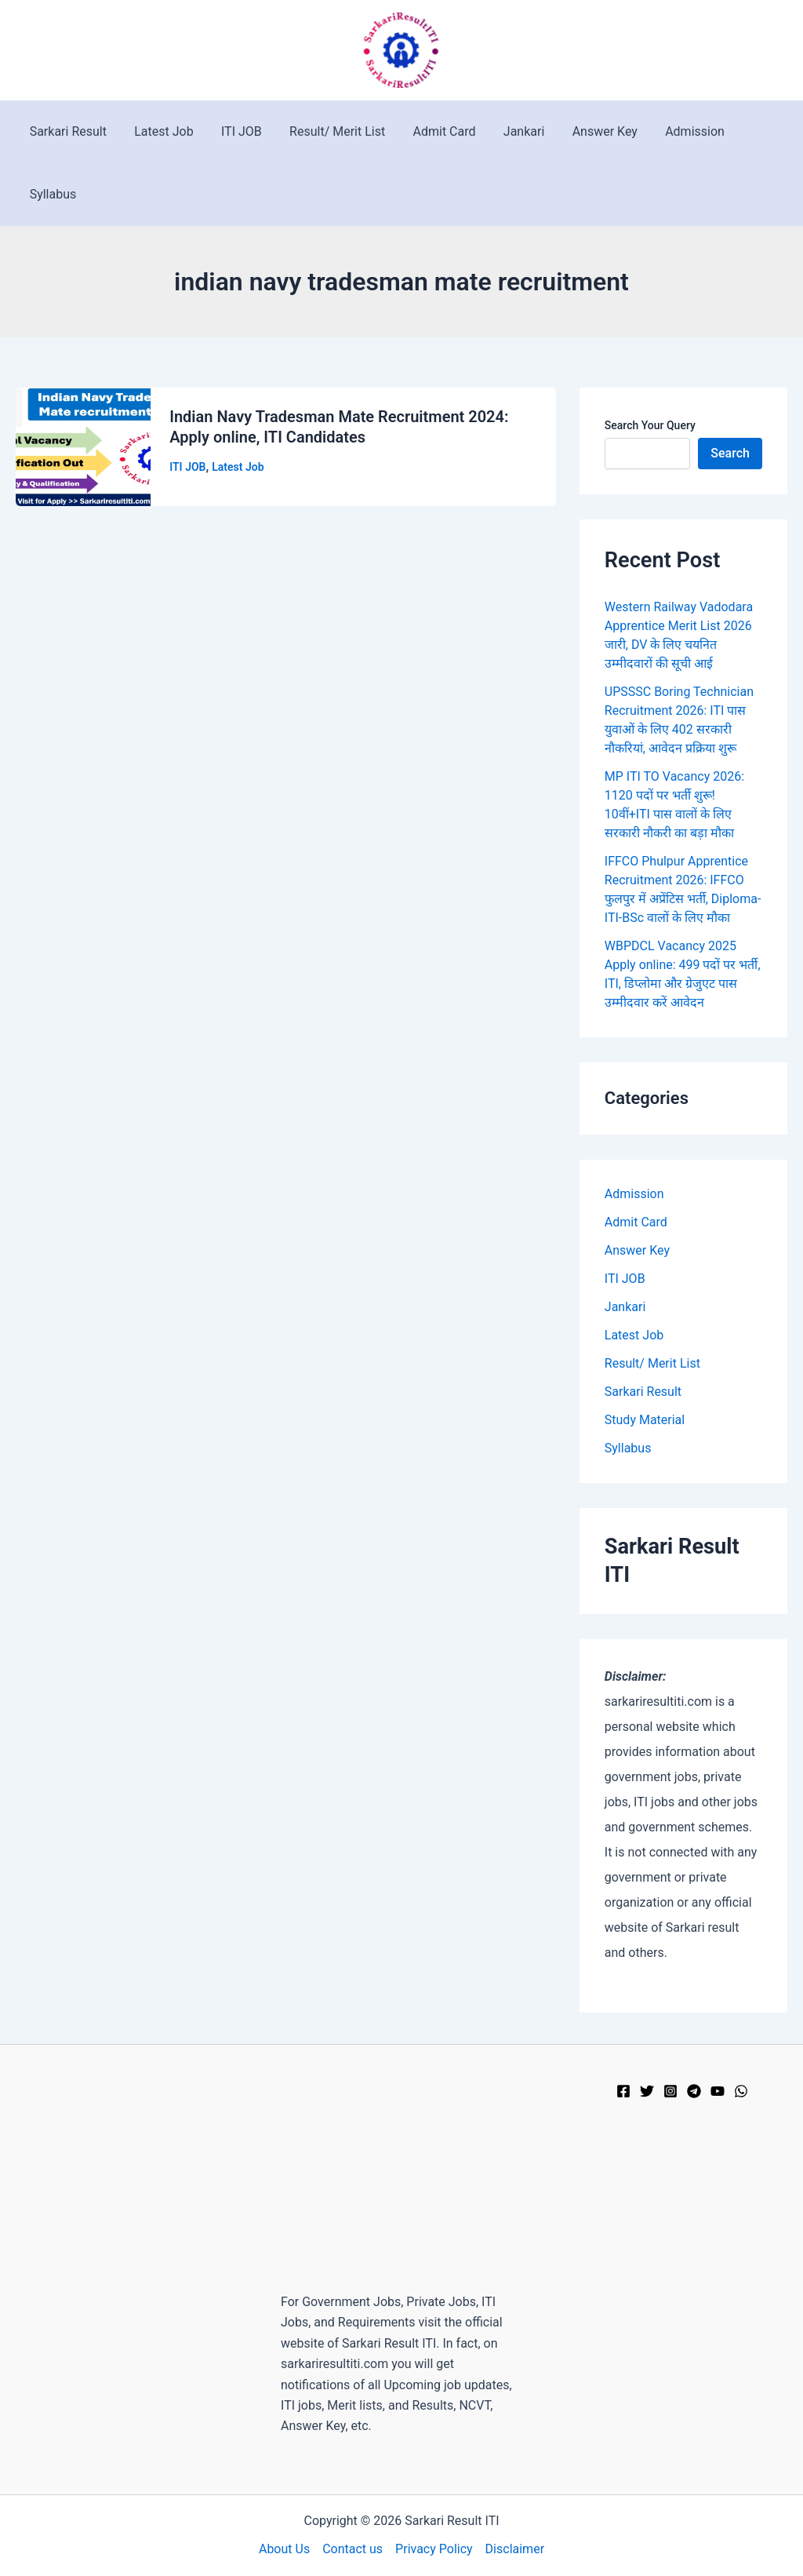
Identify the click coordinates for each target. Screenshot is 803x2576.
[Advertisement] (401, 2178)
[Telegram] (694, 2091)
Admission (675, 131)
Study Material (645, 1419)
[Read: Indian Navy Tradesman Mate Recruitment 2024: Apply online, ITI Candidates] (83, 446)
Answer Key (587, 131)
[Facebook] (623, 2091)
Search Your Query (650, 425)
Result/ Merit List (328, 131)
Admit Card (433, 131)
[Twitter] (647, 2091)
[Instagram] (670, 2091)
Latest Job (159, 131)
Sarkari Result (66, 131)
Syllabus (51, 194)
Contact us (352, 2548)
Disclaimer (514, 2548)
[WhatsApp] (741, 2091)
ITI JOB (235, 131)
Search (730, 453)
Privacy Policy (434, 2548)
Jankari (510, 131)
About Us (284, 2548)
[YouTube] (717, 2091)
